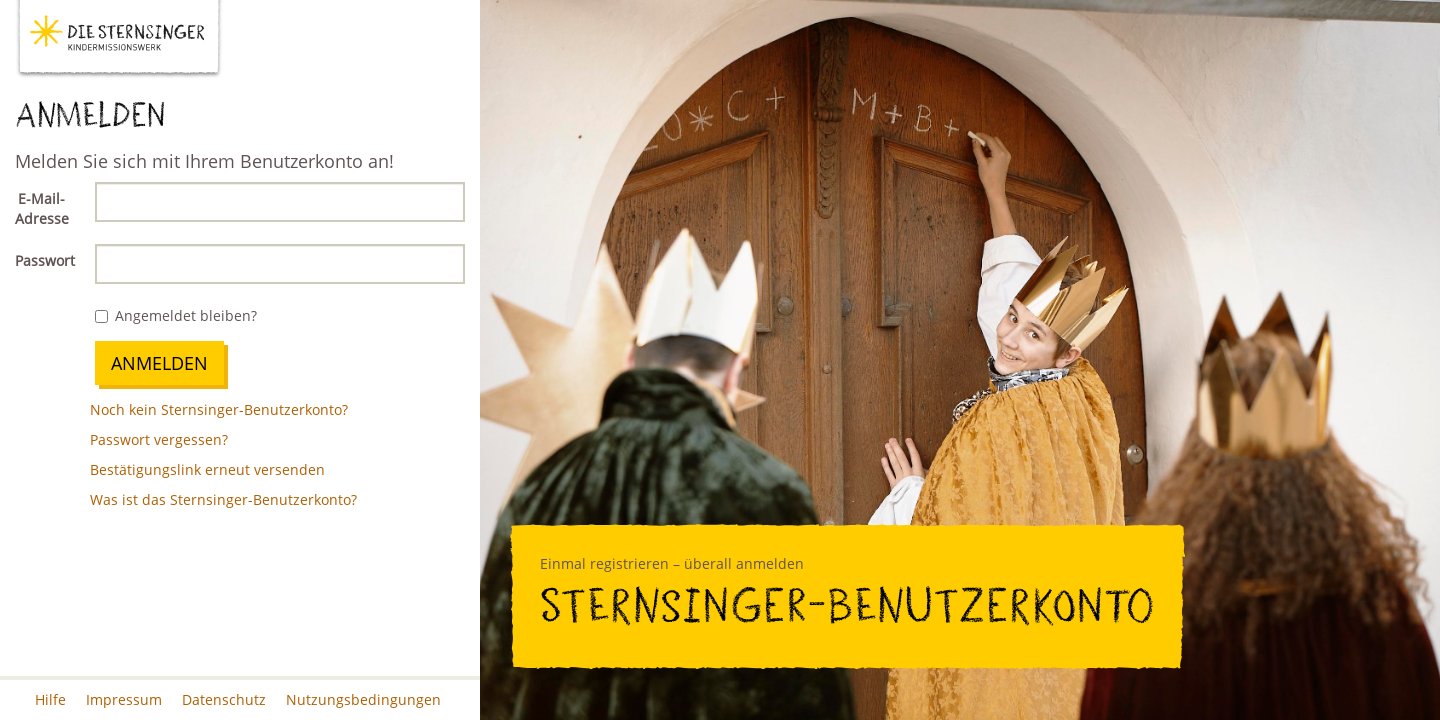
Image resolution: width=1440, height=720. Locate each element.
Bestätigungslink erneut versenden (207, 469)
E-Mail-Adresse (42, 208)
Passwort (45, 260)
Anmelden (159, 363)
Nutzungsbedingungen (363, 699)
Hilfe (50, 699)
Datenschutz (224, 699)
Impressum (124, 699)
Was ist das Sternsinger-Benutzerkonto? (223, 499)
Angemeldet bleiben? (176, 315)
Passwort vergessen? (159, 439)
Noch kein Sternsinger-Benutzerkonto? (219, 409)
